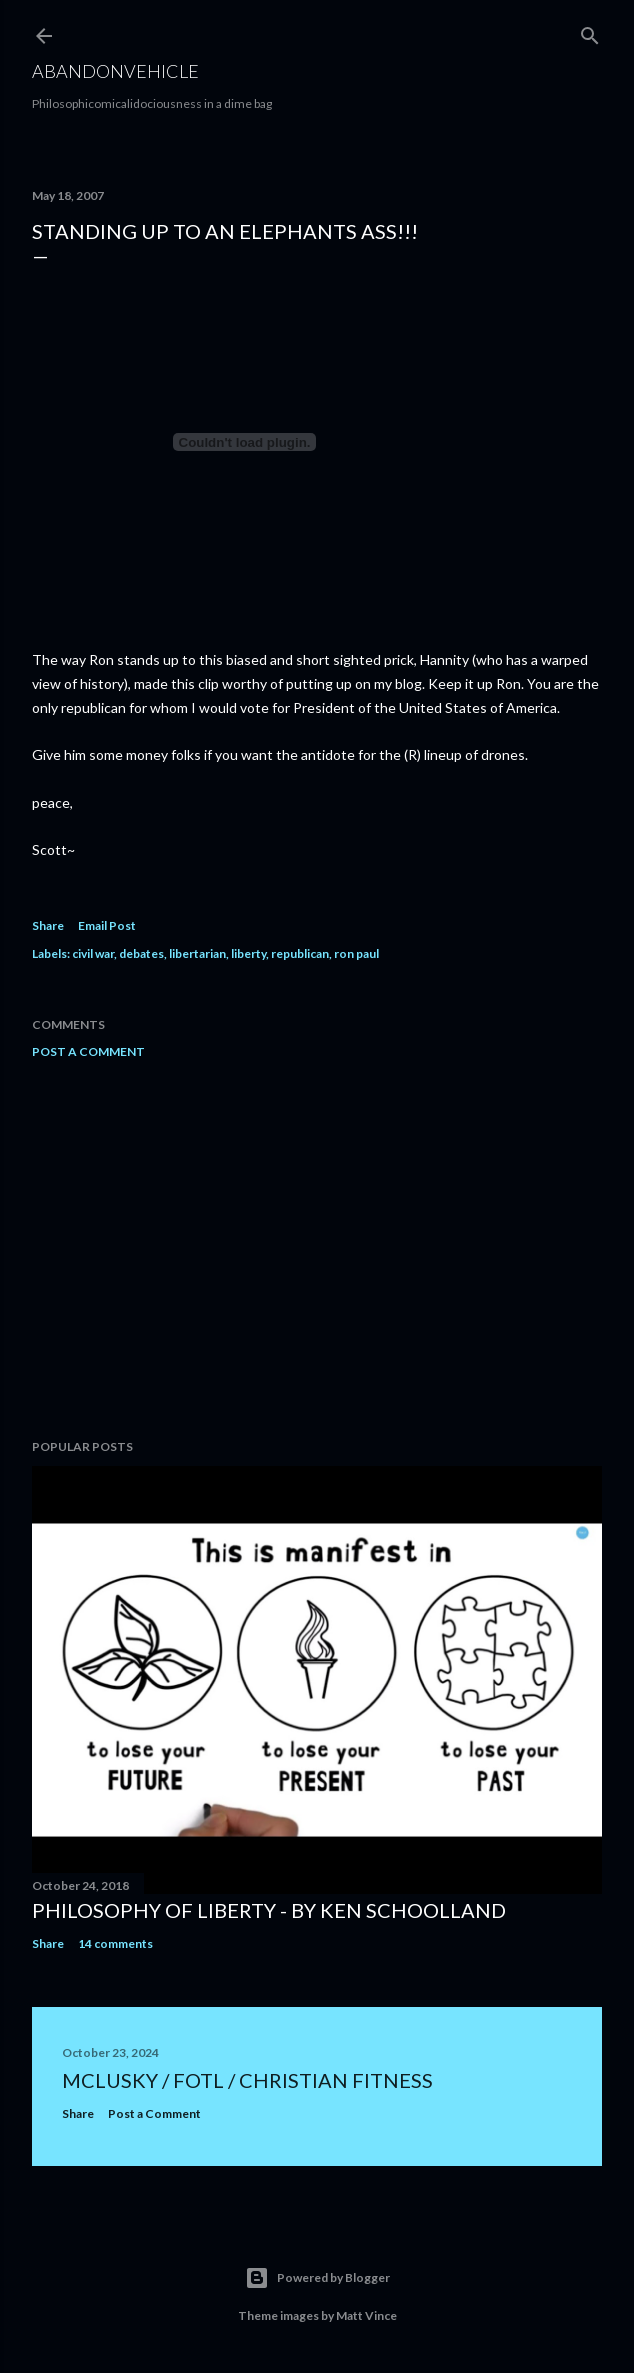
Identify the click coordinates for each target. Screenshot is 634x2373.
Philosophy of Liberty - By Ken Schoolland (269, 1910)
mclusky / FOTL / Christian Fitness (247, 2080)
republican (300, 953)
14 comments (115, 1943)
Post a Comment (88, 1051)
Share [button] (48, 925)
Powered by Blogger (317, 2278)
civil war (93, 953)
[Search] (590, 31)
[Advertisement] (317, 1249)
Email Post (107, 925)
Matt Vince (366, 2315)
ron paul (356, 953)
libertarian (197, 953)
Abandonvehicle (115, 71)
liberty (248, 953)
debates (141, 953)
